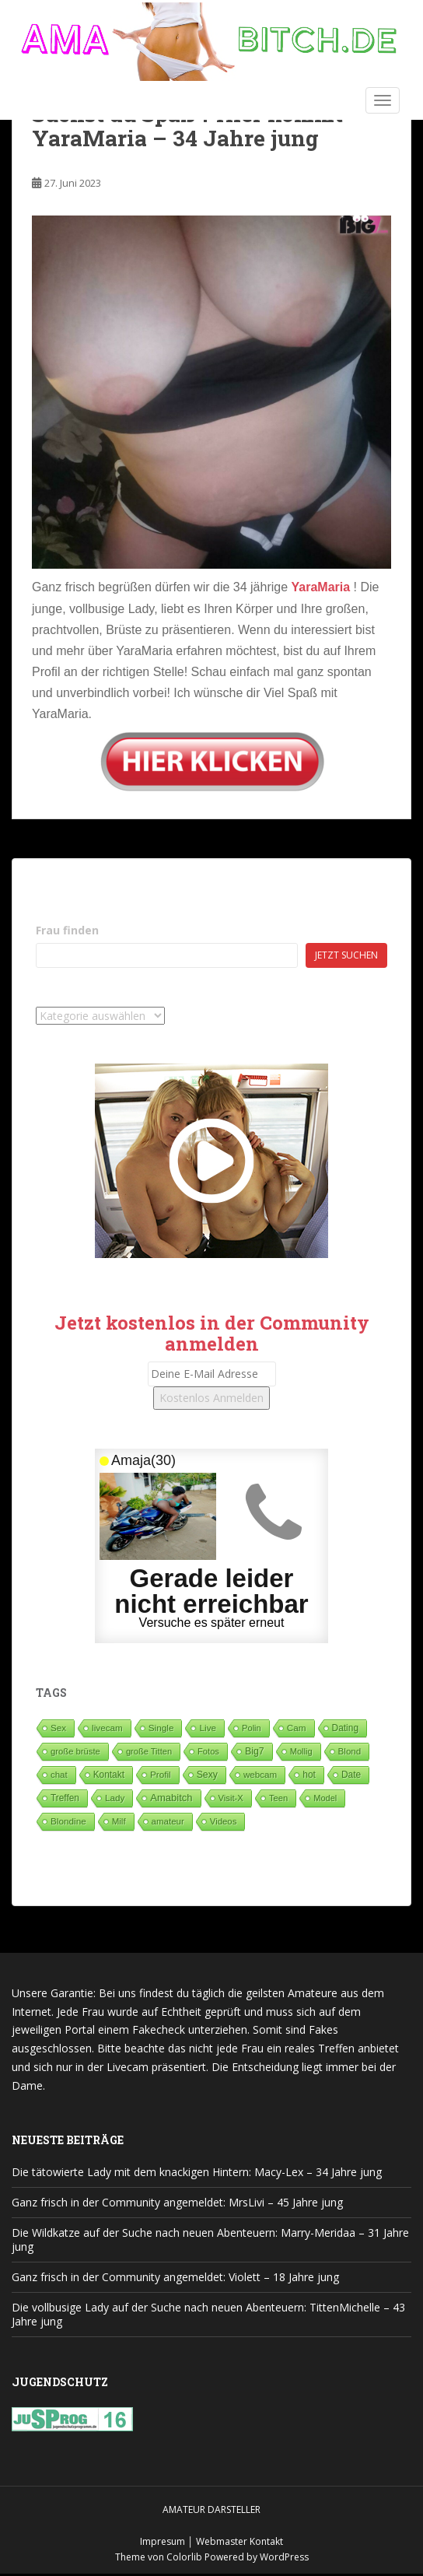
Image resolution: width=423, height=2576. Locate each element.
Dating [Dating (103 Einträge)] (345, 1728)
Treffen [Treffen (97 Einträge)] (65, 1798)
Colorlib (184, 2557)
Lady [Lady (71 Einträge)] (114, 1798)
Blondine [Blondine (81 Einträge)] (68, 1821)
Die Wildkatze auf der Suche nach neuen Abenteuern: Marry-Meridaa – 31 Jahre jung (210, 2239)
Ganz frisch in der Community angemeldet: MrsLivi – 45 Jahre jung (177, 2202)
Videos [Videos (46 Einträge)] (223, 1821)
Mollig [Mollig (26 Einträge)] (301, 1751)
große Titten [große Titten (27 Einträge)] (149, 1751)
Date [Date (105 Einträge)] (351, 1774)
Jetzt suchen (346, 955)
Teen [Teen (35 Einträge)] (278, 1798)
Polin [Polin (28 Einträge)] (251, 1728)
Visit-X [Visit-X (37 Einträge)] (230, 1798)
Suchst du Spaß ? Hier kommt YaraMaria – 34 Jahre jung (187, 126)
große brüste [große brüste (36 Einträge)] (75, 1751)
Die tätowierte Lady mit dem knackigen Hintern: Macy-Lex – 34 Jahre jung (197, 2171)
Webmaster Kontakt (239, 2541)
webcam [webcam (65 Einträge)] (260, 1774)
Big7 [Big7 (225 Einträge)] (254, 1751)
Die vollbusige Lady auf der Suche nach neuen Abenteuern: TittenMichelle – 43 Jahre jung (208, 2314)
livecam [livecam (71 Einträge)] (107, 1728)
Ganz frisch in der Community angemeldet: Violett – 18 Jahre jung (175, 2276)
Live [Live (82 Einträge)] (207, 1728)
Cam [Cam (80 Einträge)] (296, 1728)
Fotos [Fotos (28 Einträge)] (208, 1751)
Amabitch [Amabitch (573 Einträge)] (171, 1797)
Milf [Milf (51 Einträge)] (119, 1821)
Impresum (162, 2541)
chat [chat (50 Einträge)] (59, 1774)
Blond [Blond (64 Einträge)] (350, 1751)
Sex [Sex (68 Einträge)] (58, 1728)
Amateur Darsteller (211, 2509)
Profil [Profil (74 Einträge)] (160, 1774)
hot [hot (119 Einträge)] (309, 1774)
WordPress (284, 2557)
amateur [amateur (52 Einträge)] (168, 1821)
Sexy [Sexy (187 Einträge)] (207, 1774)
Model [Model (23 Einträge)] (325, 1798)
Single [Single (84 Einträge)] (161, 1728)
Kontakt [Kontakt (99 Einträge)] (108, 1774)
